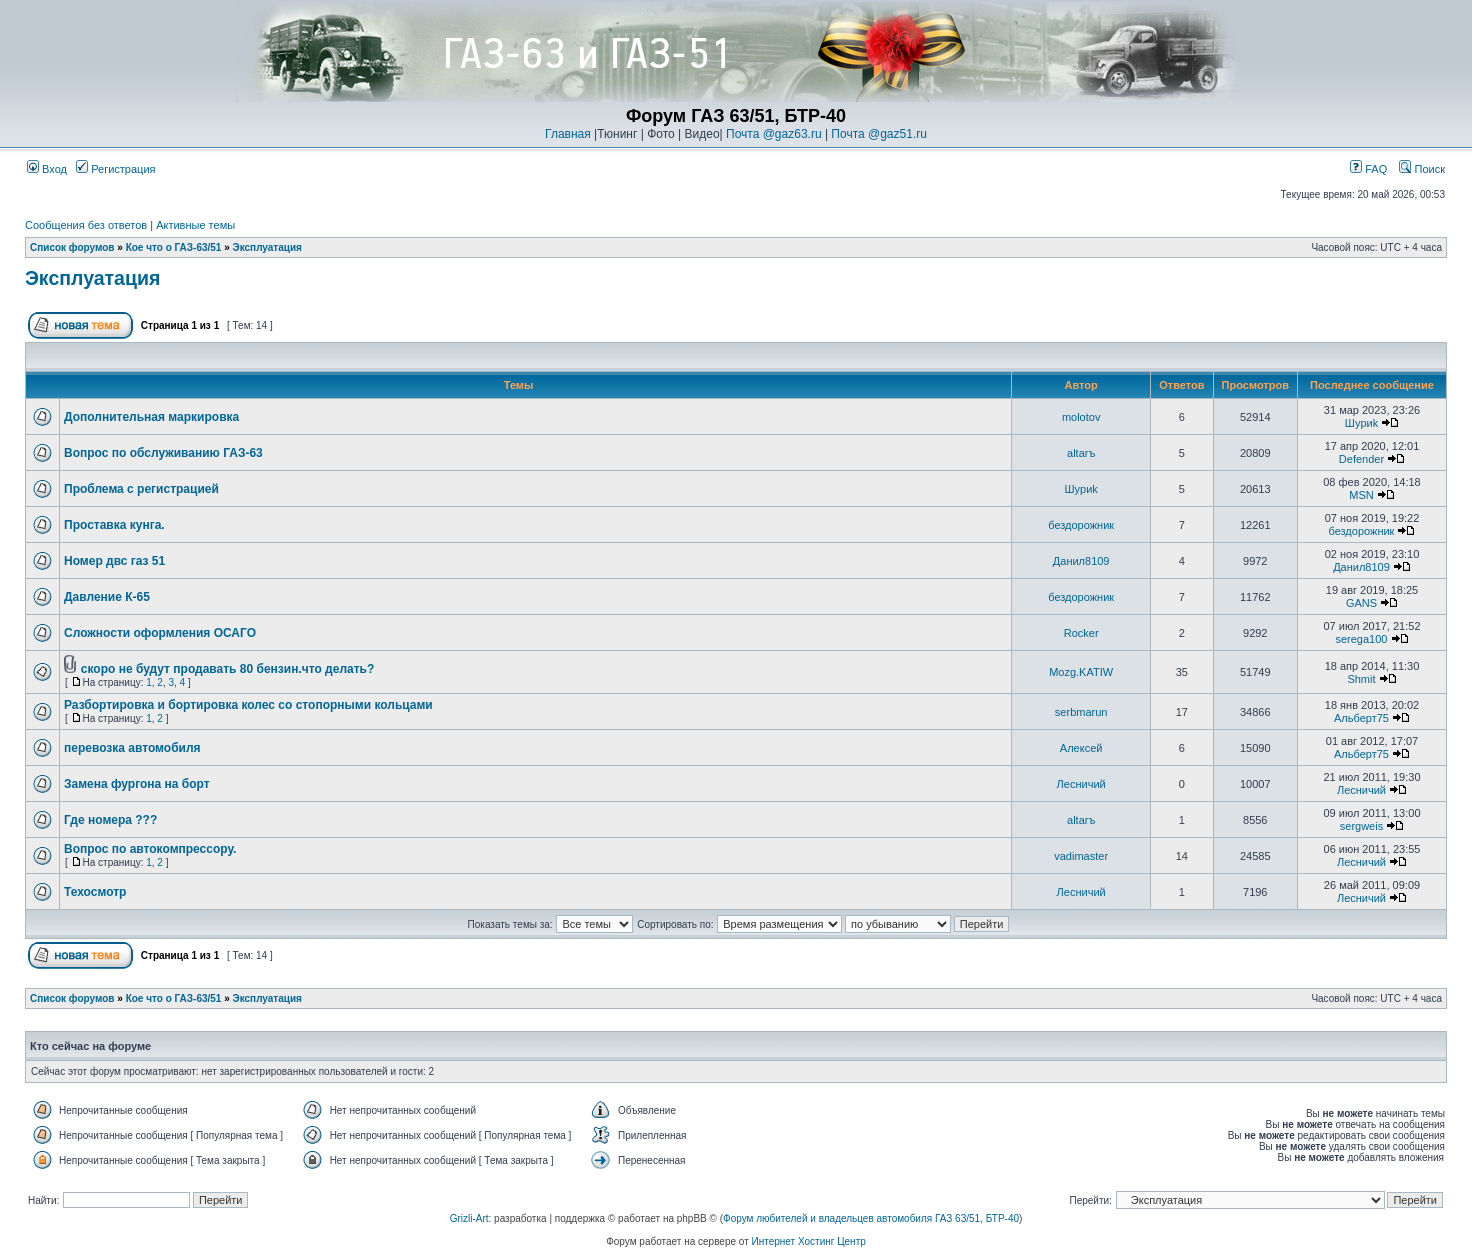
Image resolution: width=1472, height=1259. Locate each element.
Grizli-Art (469, 1218)
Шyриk (1361, 423)
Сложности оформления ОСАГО (160, 633)
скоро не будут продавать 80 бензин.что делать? (228, 669)
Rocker (1081, 633)
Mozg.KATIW (1081, 672)
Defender (1361, 459)
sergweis (1361, 826)
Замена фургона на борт (137, 784)
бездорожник (1081, 525)
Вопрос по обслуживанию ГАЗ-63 (163, 453)
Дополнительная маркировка (151, 417)
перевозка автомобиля (132, 748)
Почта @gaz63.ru (774, 134)
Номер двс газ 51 (114, 561)
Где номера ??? (110, 820)
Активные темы (195, 225)
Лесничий (1081, 784)
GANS (1361, 603)
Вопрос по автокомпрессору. (150, 849)
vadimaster (1081, 856)
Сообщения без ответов (86, 225)
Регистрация (115, 169)
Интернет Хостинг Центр (809, 1241)
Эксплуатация (267, 247)
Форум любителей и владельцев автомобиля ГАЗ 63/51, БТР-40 (871, 1218)
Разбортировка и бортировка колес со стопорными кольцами (248, 705)
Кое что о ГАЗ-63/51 (174, 247)
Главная (568, 134)
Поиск (1422, 169)
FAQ (1368, 169)
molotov (1081, 417)
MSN (1361, 495)
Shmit (1361, 679)
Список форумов (72, 247)
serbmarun (1081, 712)
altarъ (1081, 453)
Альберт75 (1361, 718)
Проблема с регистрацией (141, 489)
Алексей (1081, 748)
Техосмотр (95, 892)
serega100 (1361, 639)
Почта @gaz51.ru (879, 134)
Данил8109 (1081, 561)
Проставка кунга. (114, 525)
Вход (47, 169)
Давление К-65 (107, 597)
